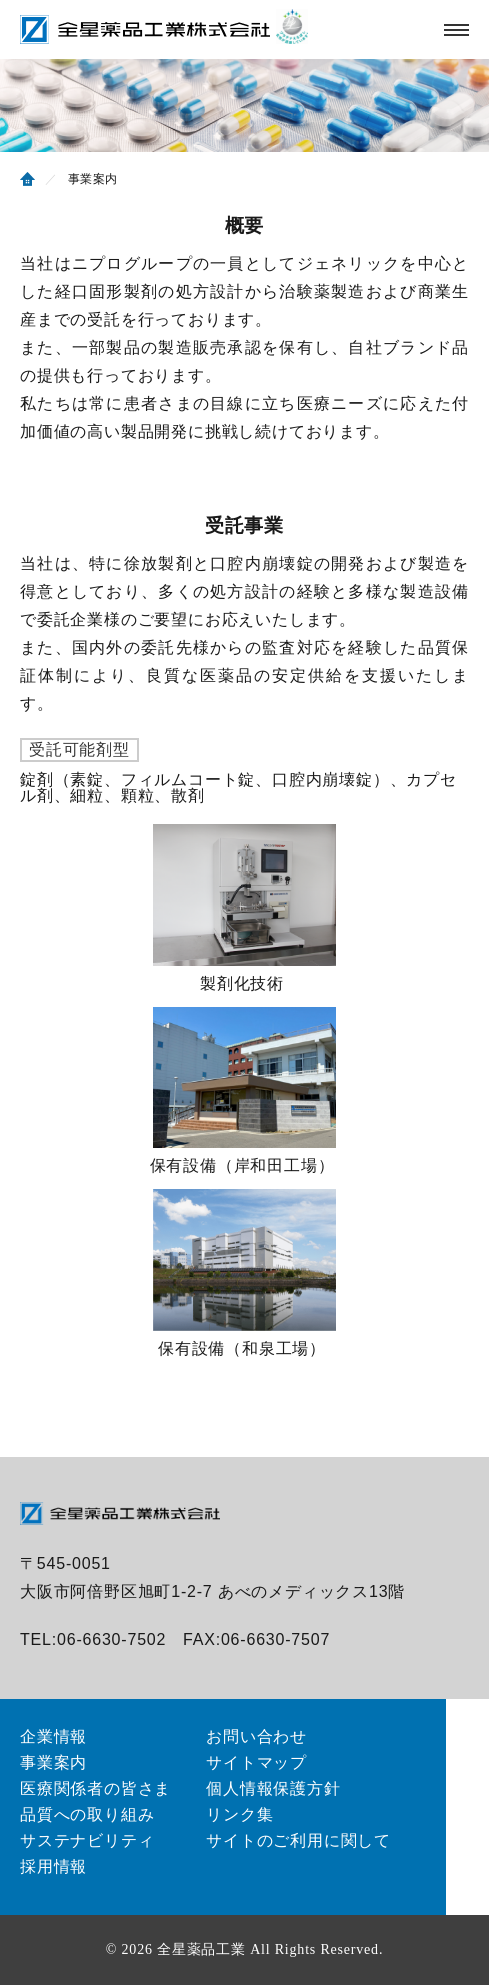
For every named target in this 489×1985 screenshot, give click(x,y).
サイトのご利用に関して (298, 1840)
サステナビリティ (87, 1840)
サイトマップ (256, 1762)
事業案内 (53, 1762)
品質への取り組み (87, 1814)
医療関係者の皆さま (95, 1788)
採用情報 (53, 1866)
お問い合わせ (256, 1736)
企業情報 (53, 1736)
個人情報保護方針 (273, 1788)
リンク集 (239, 1814)
